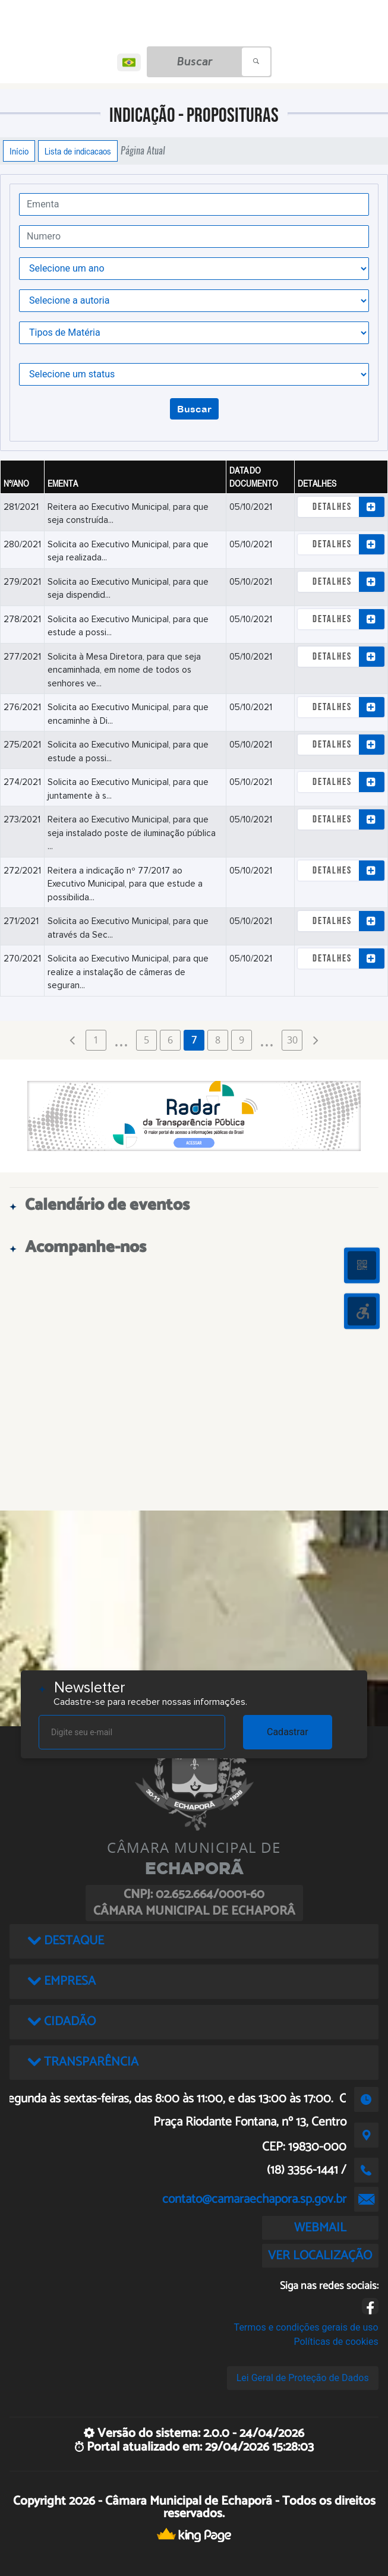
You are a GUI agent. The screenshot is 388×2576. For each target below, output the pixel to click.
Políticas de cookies (336, 2341)
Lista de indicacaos (78, 151)
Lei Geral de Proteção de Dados (302, 2377)
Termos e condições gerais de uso (306, 2327)
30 (292, 1039)
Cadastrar (287, 1732)
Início (19, 151)
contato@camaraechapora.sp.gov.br (254, 2199)
